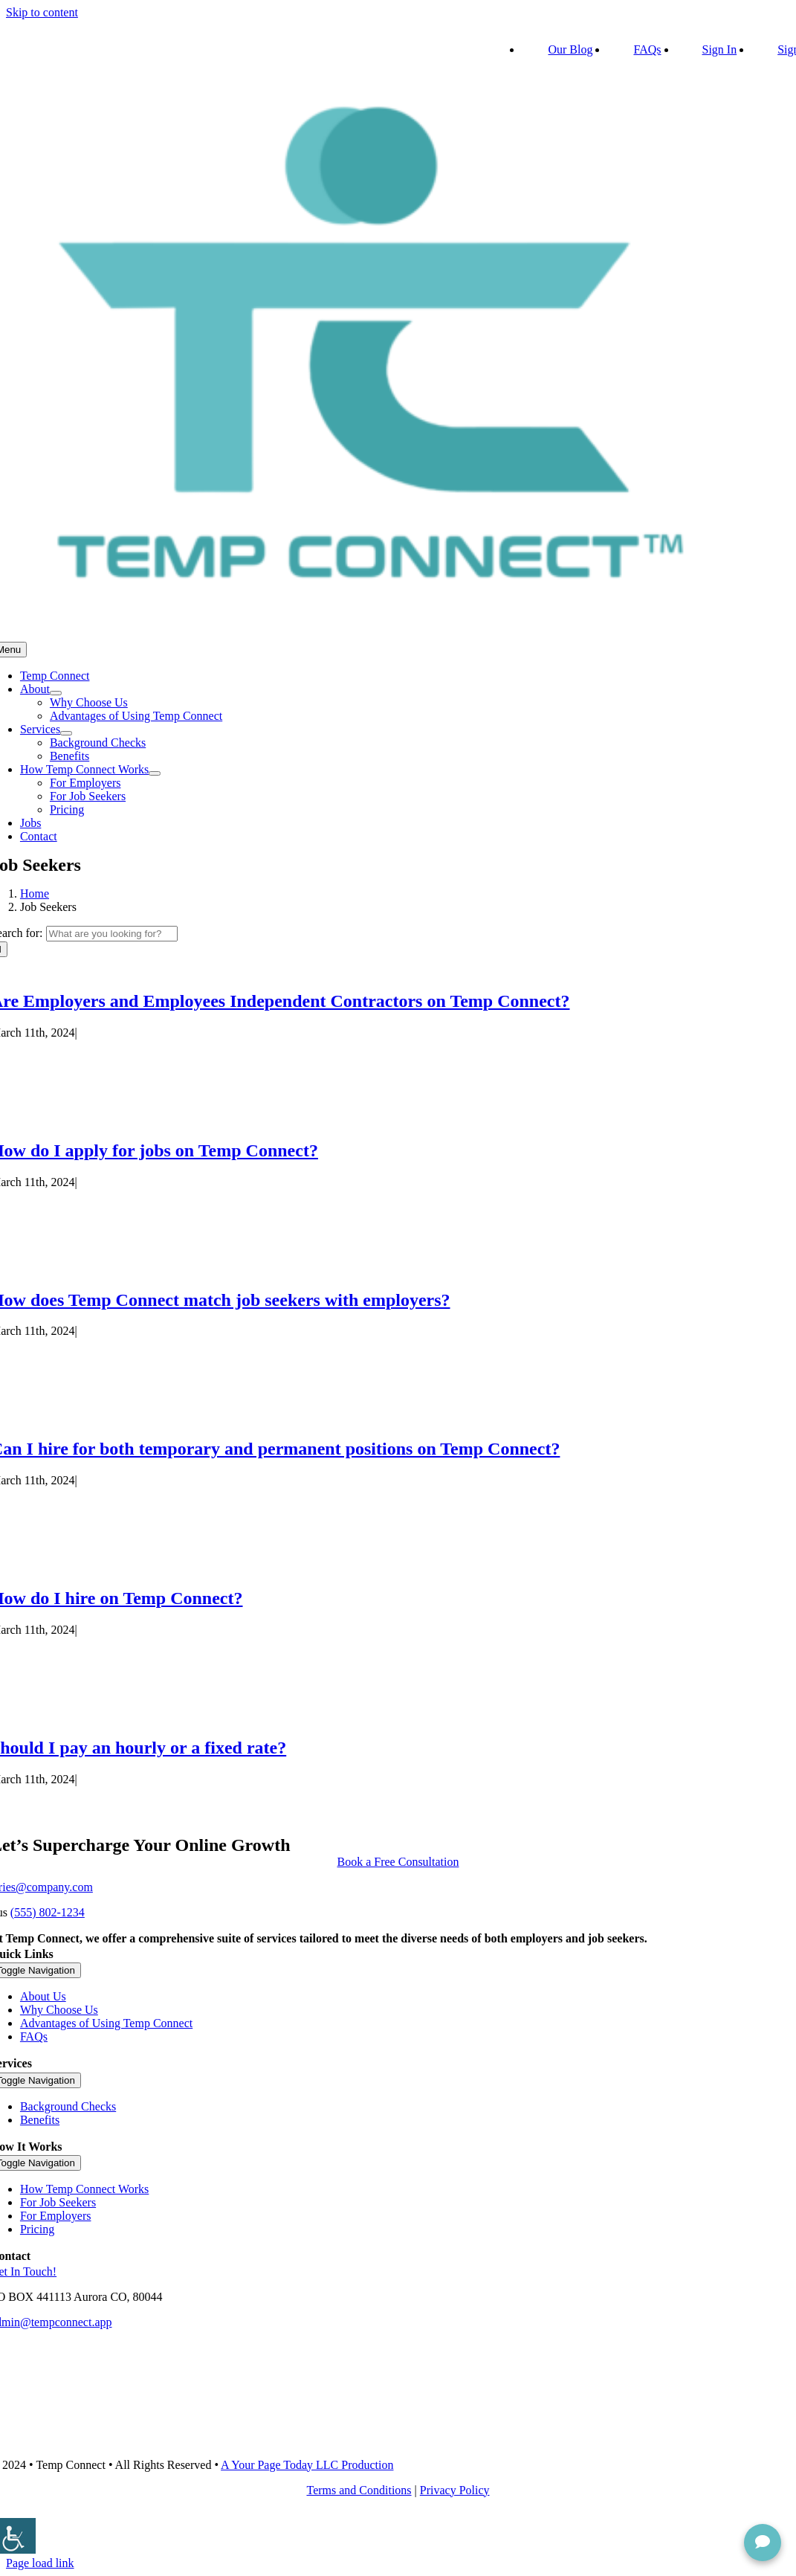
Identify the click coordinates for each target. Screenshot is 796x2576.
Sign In (719, 49)
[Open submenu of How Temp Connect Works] (155, 773)
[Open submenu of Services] (66, 733)
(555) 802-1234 (47, 1912)
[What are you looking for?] (112, 933)
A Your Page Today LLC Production (307, 2465)
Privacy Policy (455, 2490)
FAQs (647, 49)
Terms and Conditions (358, 2490)
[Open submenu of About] (56, 693)
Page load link (40, 2563)
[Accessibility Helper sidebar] (18, 2536)
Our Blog (570, 49)
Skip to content (42, 12)
